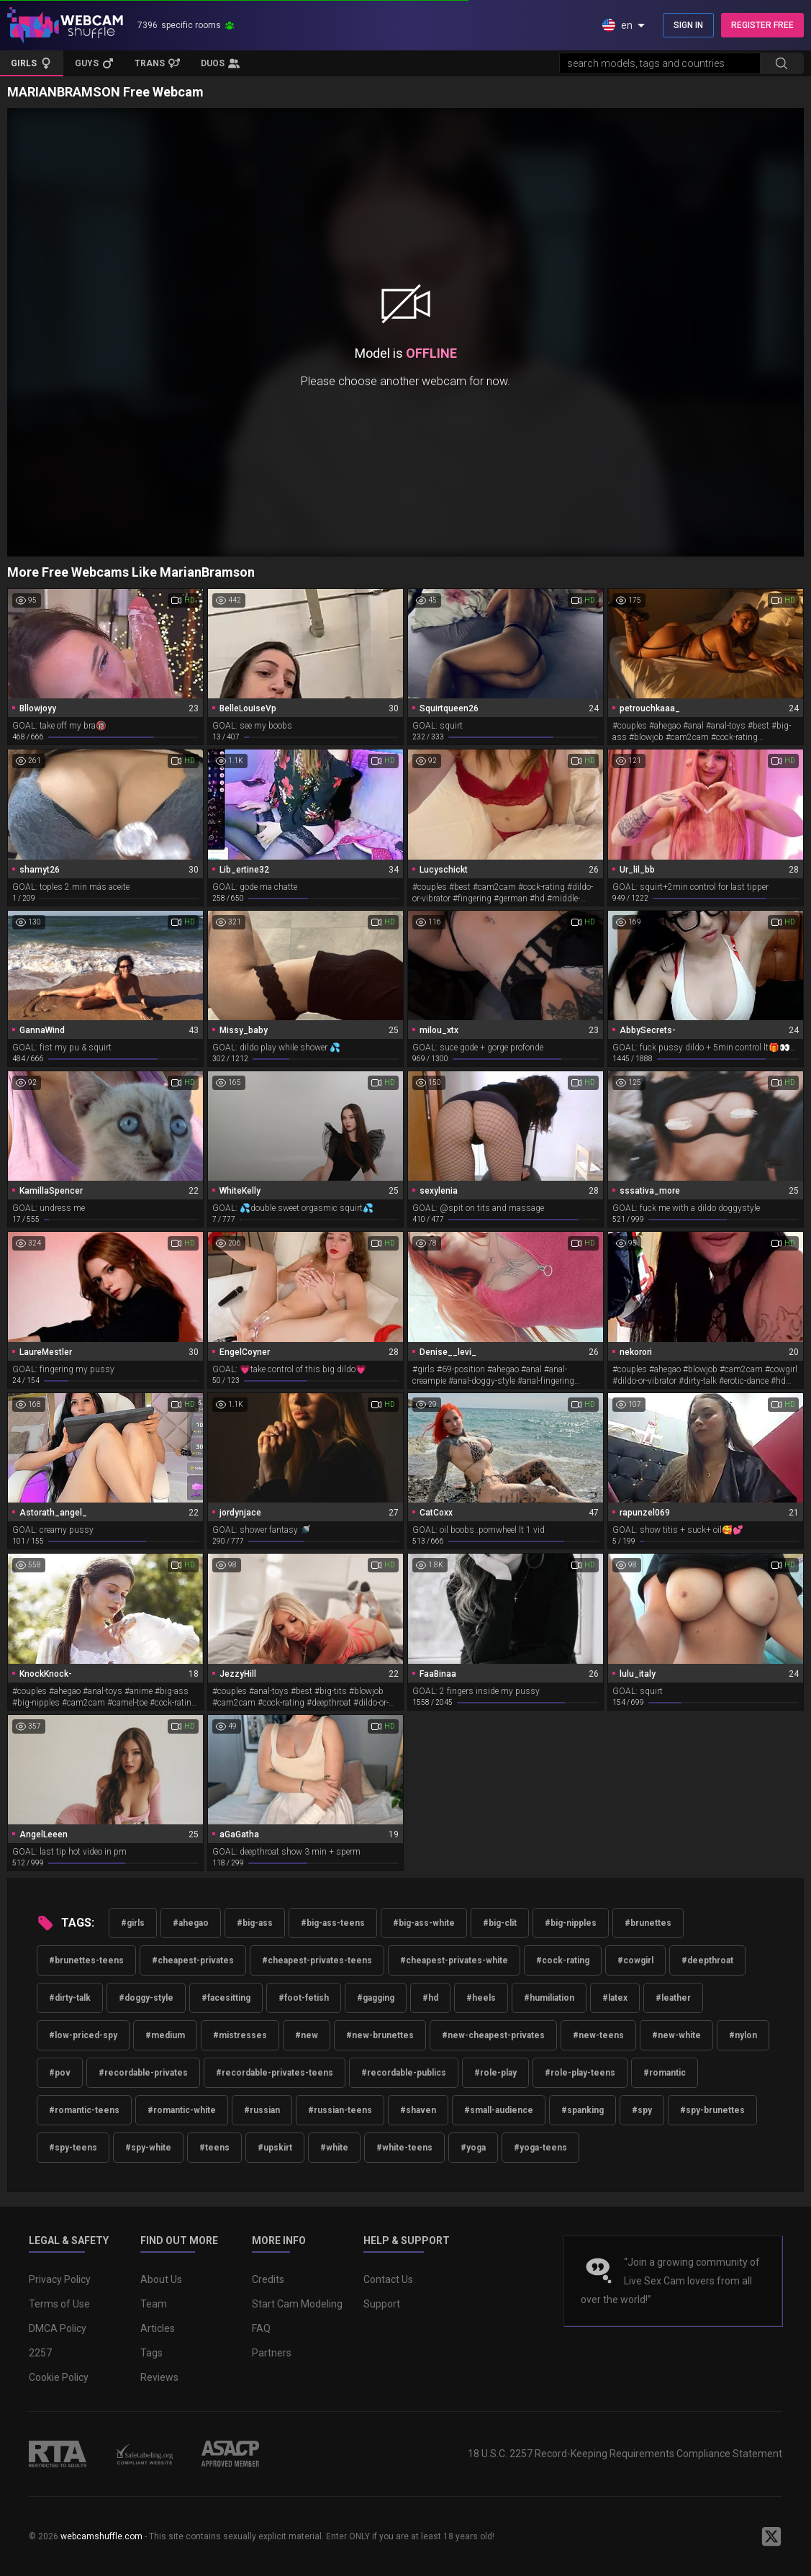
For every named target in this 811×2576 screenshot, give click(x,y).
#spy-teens (73, 2148)
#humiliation (549, 1998)
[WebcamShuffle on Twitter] (771, 2536)
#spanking (582, 2110)
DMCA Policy (57, 2328)
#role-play (495, 2073)
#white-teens (404, 2148)
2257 (40, 2353)
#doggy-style (146, 1998)
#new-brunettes (380, 2035)
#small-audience (498, 2110)
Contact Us (388, 2279)
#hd (430, 1998)
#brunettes (648, 1923)
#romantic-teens (84, 2110)
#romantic (664, 2073)
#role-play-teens (580, 2073)
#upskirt (275, 2148)
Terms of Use (59, 2304)
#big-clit (500, 1923)
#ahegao (191, 1923)
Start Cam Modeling (297, 2304)
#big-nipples (571, 1923)
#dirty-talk (70, 1998)
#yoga (473, 2148)
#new (306, 2035)
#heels (481, 1998)
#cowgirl (635, 1960)
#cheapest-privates (193, 1960)
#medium (165, 2035)
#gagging (375, 1998)
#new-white (676, 2035)
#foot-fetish (303, 1998)
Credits (268, 2279)
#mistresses (240, 2035)
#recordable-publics (403, 2073)
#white (334, 2148)
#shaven (418, 2110)
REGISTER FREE (762, 25)
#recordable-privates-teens (274, 2073)
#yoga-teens (540, 2148)
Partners (271, 2353)
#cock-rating (562, 1960)
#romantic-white (182, 2110)
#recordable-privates (143, 2073)
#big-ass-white (424, 1923)
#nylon (743, 2035)
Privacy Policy (60, 2279)
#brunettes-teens (86, 1960)
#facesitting (225, 1998)
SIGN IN (688, 25)
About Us (161, 2279)
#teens (214, 2148)
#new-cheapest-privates (493, 2035)
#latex (614, 1998)
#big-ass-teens (333, 1923)
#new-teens (598, 2035)
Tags (151, 2353)
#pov (60, 2073)
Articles (157, 2328)
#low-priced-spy (83, 2035)
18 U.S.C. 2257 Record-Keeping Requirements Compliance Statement (625, 2453)
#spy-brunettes (712, 2110)
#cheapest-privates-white (454, 1960)
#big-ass (255, 1923)
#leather (673, 1998)
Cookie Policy (59, 2377)
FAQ (261, 2328)
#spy (642, 2110)
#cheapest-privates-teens (317, 1960)
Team (153, 2304)
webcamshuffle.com (101, 2536)
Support (381, 2304)
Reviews (159, 2377)
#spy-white (148, 2148)
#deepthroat (707, 1960)
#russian (262, 2110)
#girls (133, 1923)
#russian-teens (340, 2110)
